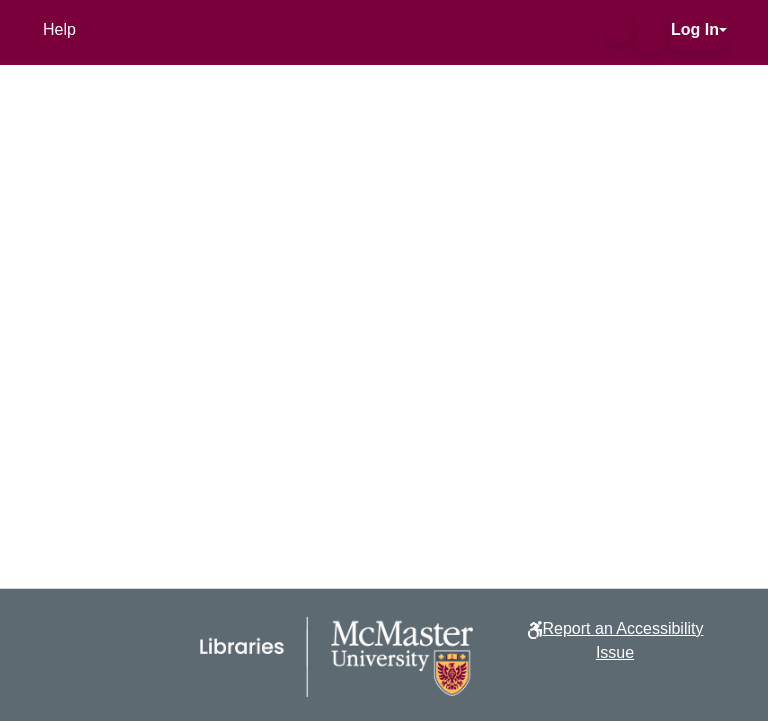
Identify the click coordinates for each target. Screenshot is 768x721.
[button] (619, 30)
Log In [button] (695, 29)
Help (59, 29)
